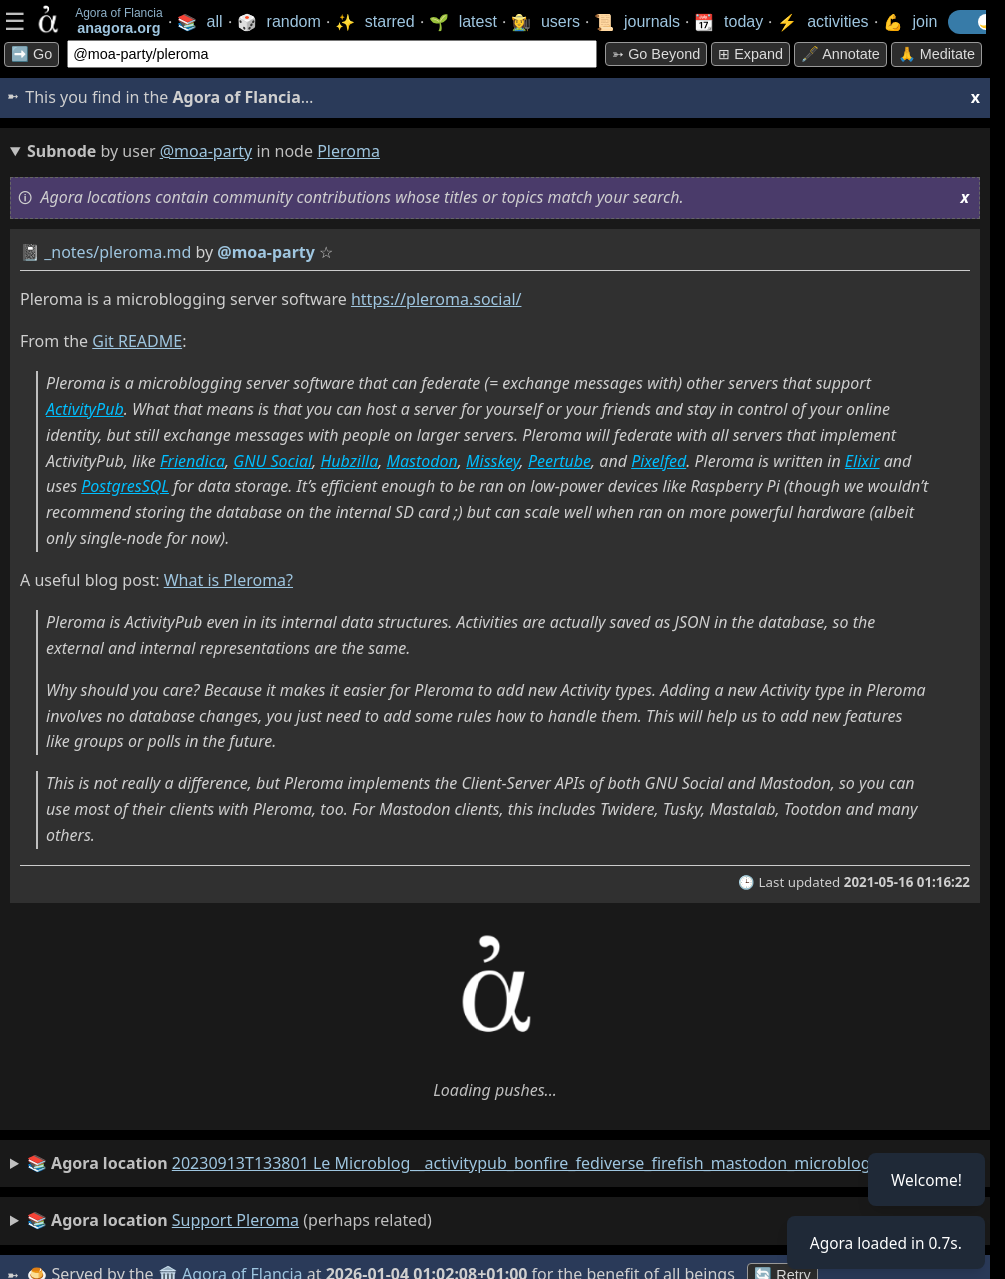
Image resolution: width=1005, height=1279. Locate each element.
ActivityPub (85, 409)
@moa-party (206, 151)
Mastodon (422, 461)
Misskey (493, 461)
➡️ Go (31, 54)
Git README (137, 341)
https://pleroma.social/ (436, 299)
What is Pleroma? (228, 580)
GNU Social (272, 461)
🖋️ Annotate (840, 54)
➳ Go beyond (656, 54)
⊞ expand (750, 54)
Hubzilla (349, 461)
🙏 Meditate (936, 54)
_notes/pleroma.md (117, 252)
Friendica (192, 461)
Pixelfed (658, 461)
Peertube (559, 461)
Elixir (862, 461)
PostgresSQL (125, 486)
